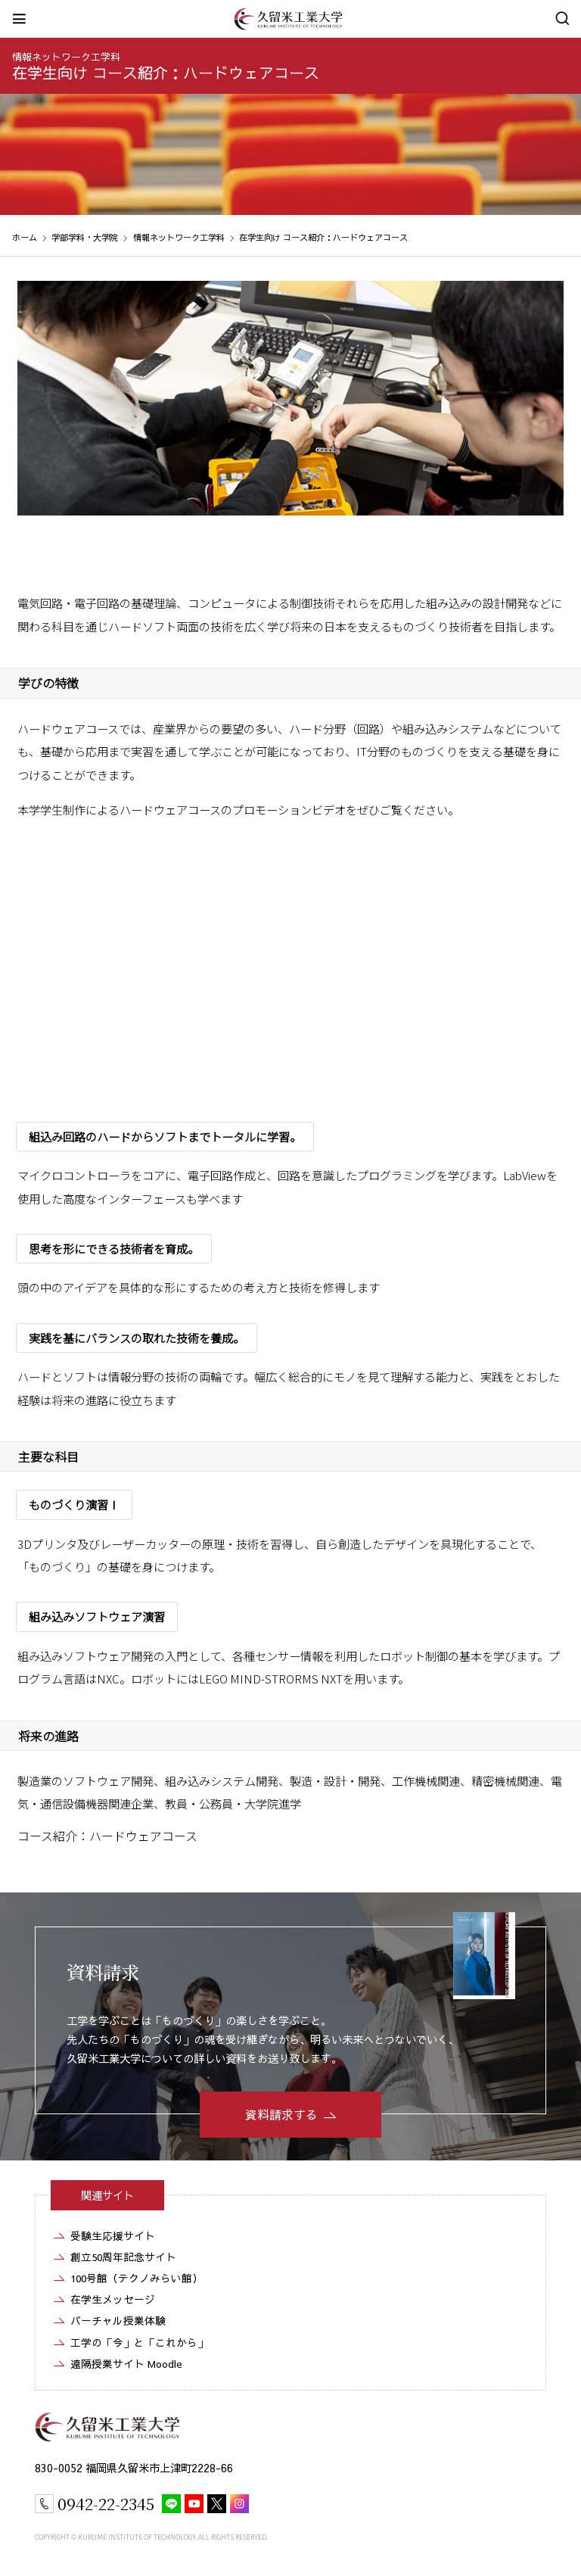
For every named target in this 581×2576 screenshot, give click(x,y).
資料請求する (281, 2114)
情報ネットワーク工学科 (66, 56)
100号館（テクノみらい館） (136, 2278)
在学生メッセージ (112, 2299)
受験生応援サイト (112, 2236)
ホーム (24, 237)
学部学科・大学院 (84, 237)
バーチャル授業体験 (118, 2320)
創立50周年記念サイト (123, 2257)
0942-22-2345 (105, 2503)
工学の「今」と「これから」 (139, 2342)
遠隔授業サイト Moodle (126, 2363)
